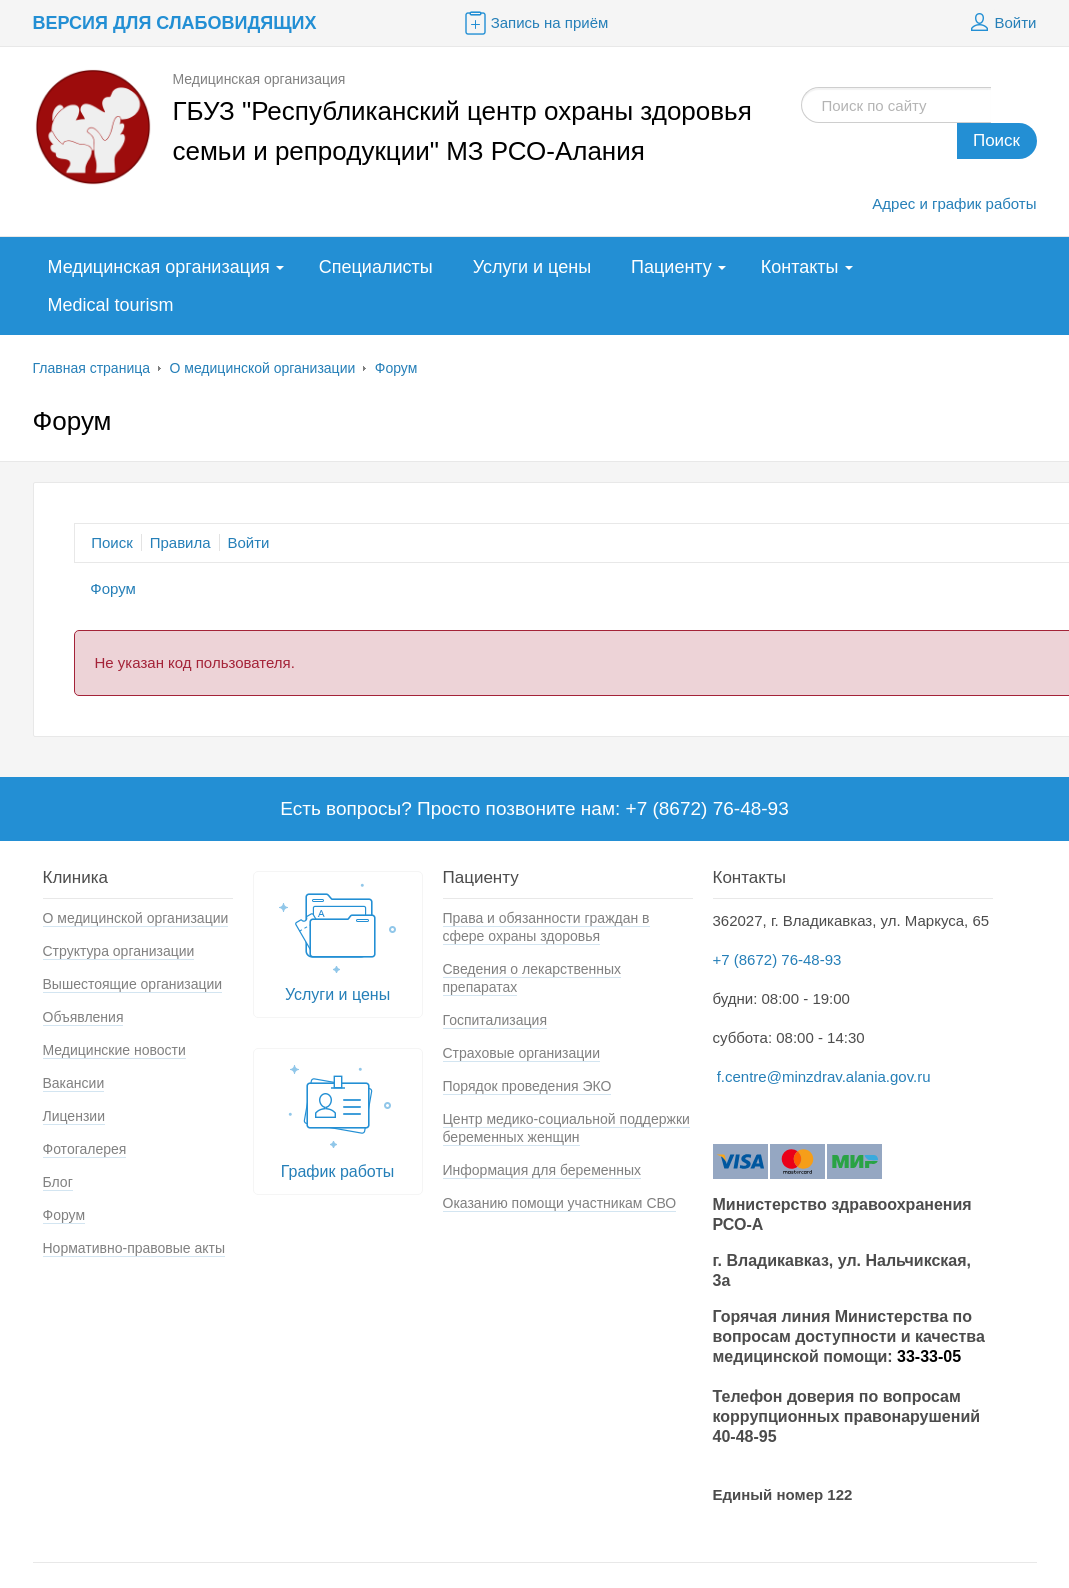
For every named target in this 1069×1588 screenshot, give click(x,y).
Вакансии (74, 1083)
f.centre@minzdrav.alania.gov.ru (824, 1076)
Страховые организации (521, 1053)
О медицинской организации (262, 368)
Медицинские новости (114, 1050)
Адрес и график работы (954, 203)
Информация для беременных (542, 1170)
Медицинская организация (159, 267)
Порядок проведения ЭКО (527, 1086)
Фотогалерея (85, 1149)
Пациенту (671, 267)
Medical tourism (111, 305)
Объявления (83, 1017)
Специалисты (376, 267)
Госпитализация (495, 1020)
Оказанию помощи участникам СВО (560, 1203)
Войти (1001, 23)
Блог (58, 1182)
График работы (338, 1117)
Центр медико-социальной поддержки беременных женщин (566, 1128)
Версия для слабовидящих (175, 23)
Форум (396, 368)
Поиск (996, 140)
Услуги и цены (532, 267)
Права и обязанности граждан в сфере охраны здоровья (546, 927)
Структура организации (119, 951)
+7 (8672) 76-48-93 (777, 959)
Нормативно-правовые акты (134, 1248)
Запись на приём (535, 23)
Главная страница (92, 368)
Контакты (800, 267)
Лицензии (74, 1116)
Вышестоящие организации (133, 984)
